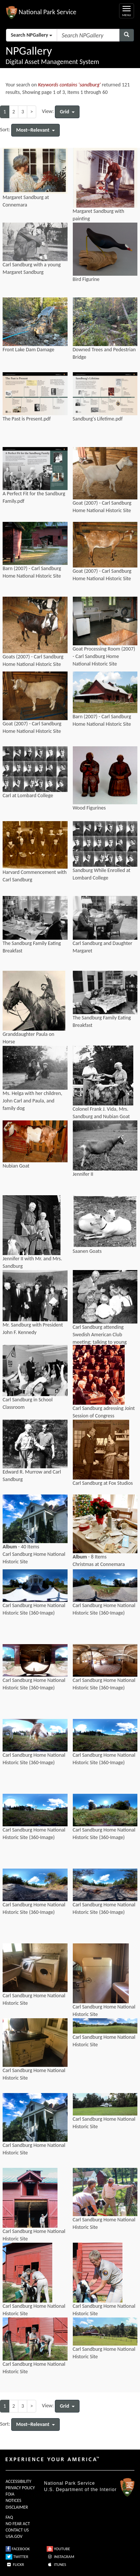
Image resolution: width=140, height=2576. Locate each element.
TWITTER (17, 2556)
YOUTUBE (58, 2548)
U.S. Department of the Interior (80, 2489)
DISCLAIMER (17, 2507)
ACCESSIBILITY (18, 2481)
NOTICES (13, 2500)
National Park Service (69, 2483)
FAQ (9, 2517)
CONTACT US (17, 2530)
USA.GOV (14, 2536)
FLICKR (15, 2564)
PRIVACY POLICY (20, 2487)
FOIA (10, 2494)
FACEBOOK (18, 2548)
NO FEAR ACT (18, 2523)
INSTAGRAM (60, 2556)
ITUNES (56, 2564)
